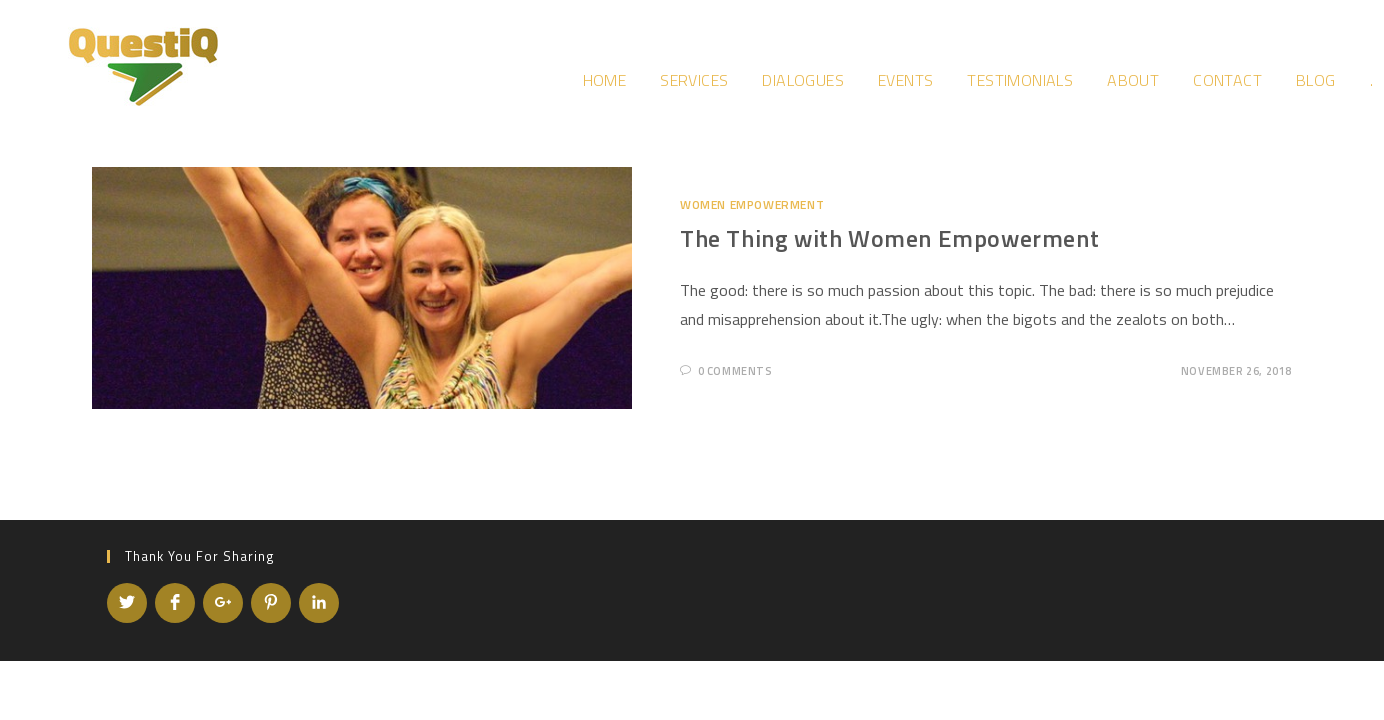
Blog (1316, 80)
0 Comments (735, 371)
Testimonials (1020, 80)
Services (694, 80)
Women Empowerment (752, 204)
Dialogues (803, 80)
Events (905, 80)
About (1133, 80)
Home (605, 80)
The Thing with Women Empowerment (889, 238)
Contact (1227, 80)
